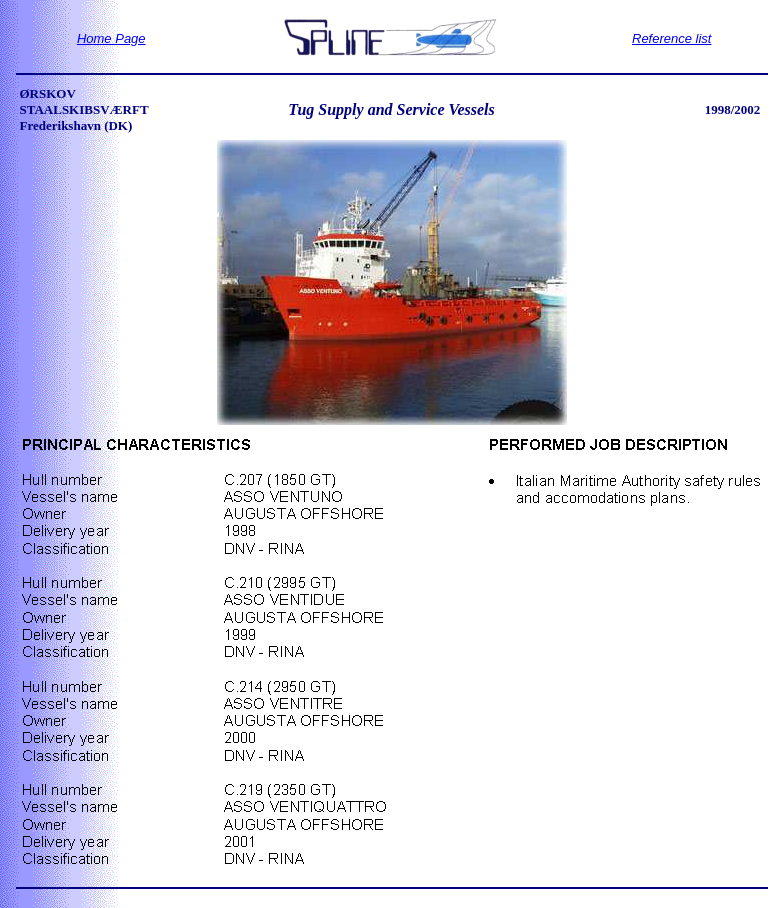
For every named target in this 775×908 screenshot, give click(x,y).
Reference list (671, 38)
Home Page (111, 38)
